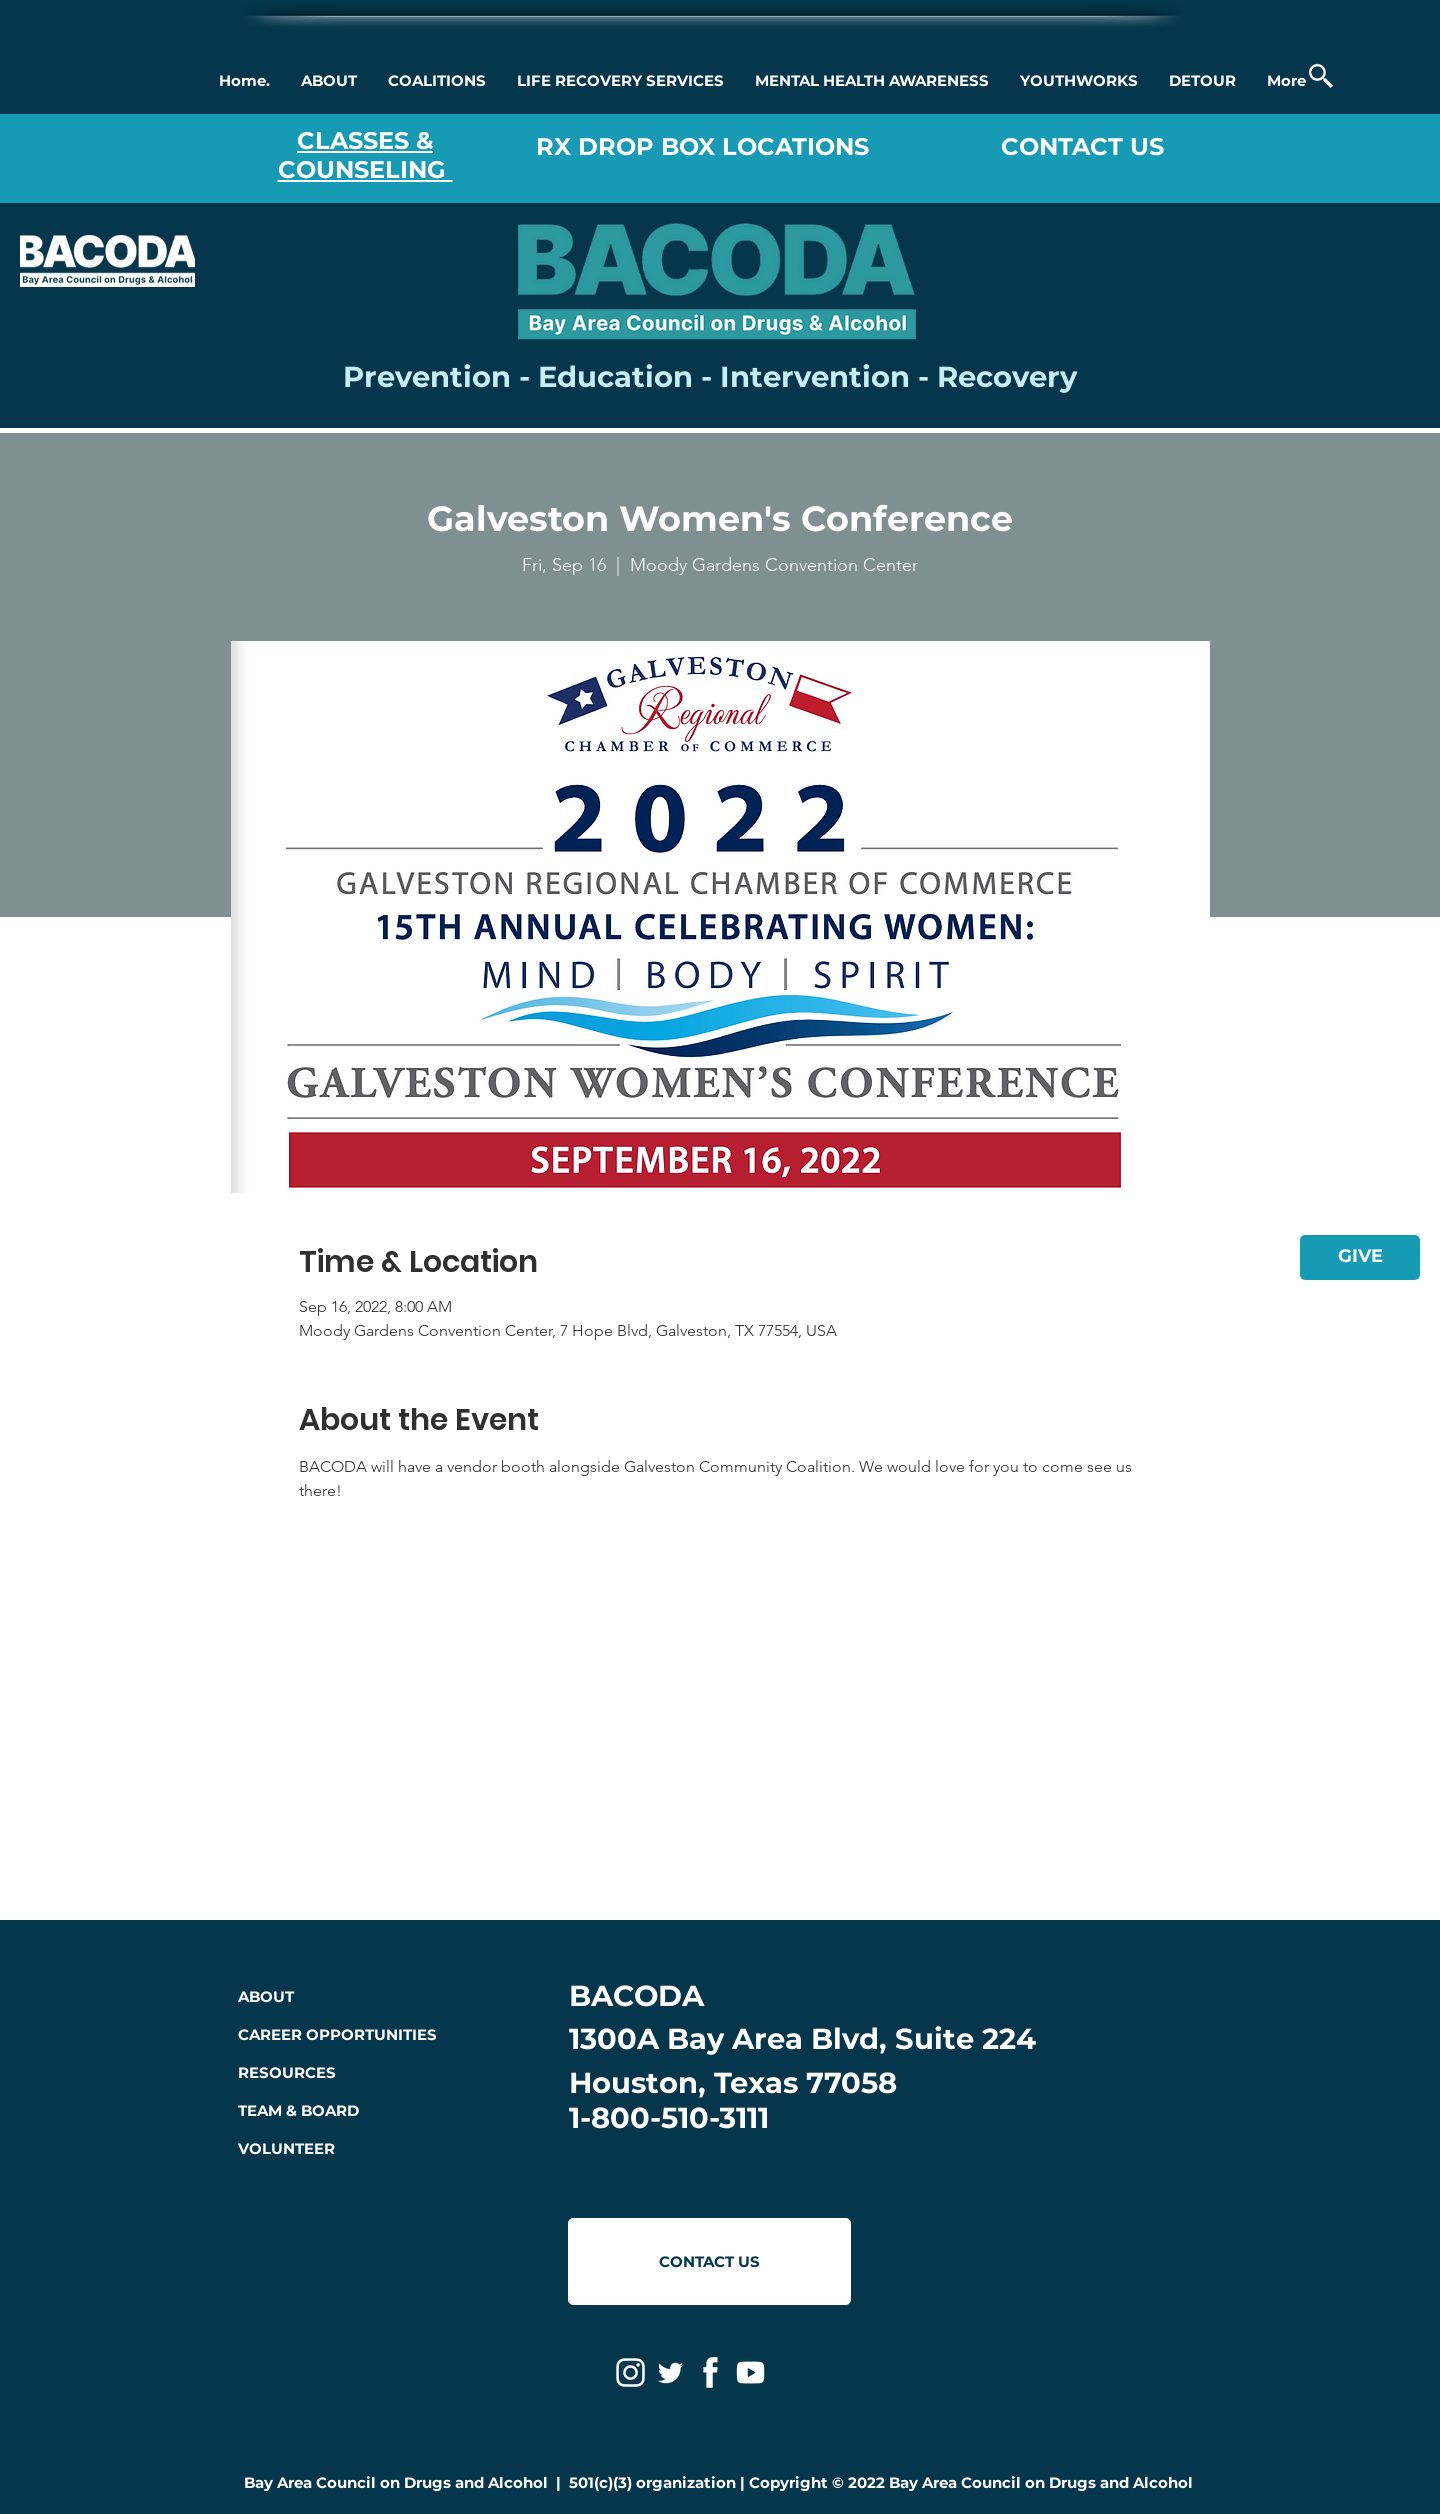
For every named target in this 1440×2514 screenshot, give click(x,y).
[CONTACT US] (709, 2261)
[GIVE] (1360, 1257)
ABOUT (266, 1996)
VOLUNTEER (286, 2148)
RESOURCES (287, 2072)
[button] (328, 81)
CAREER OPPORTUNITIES (337, 2034)
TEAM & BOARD (298, 2110)
